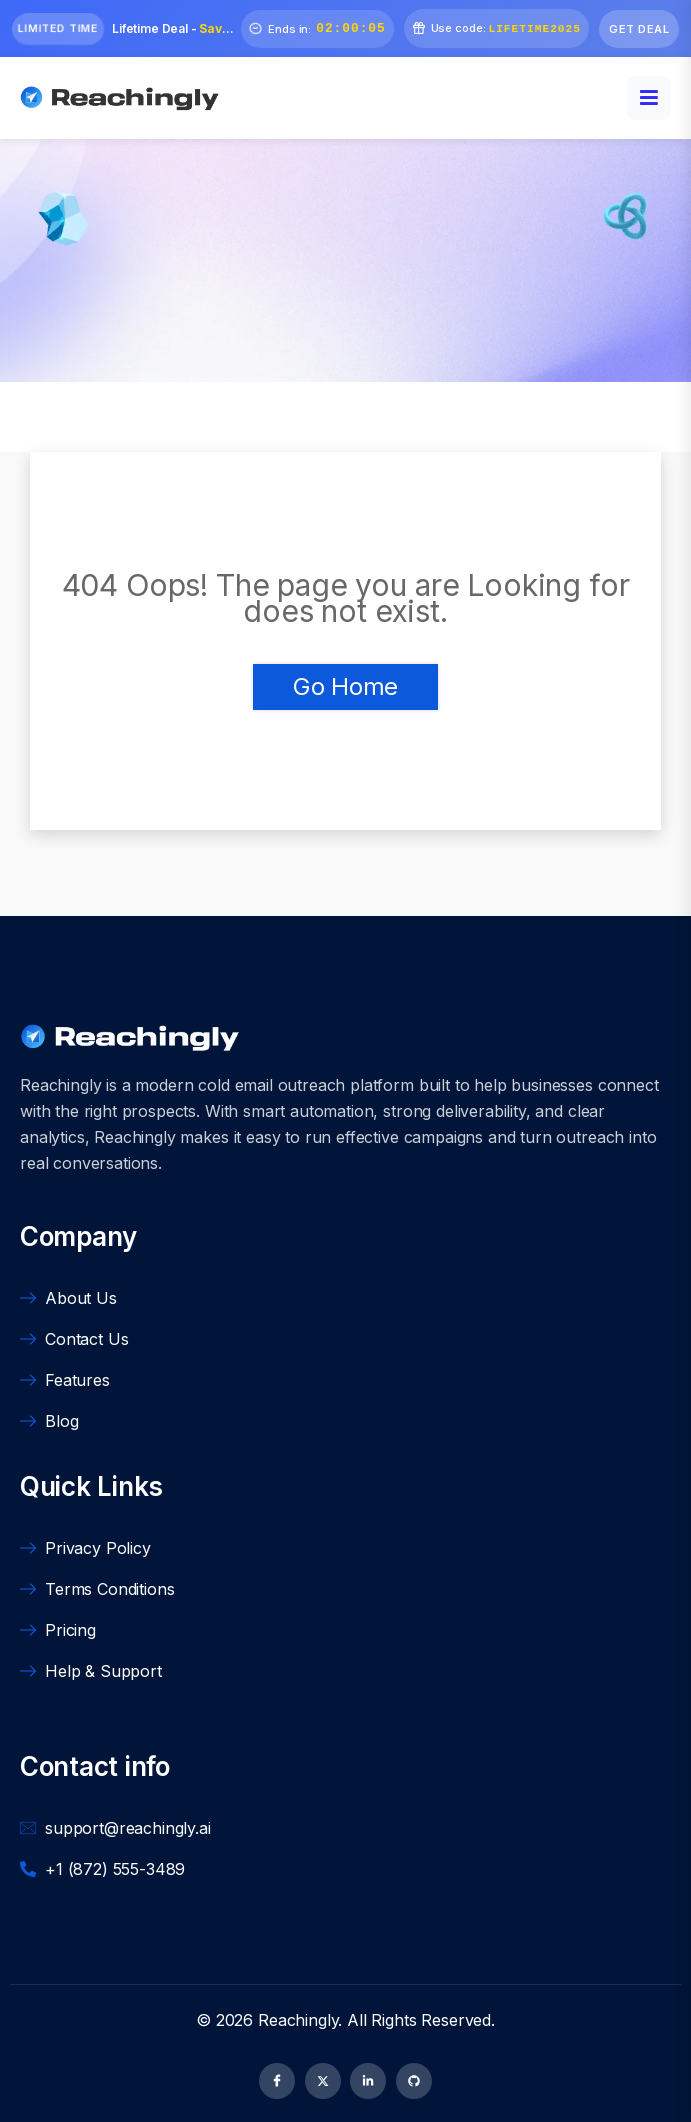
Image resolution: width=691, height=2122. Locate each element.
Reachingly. (302, 2020)
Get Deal (639, 29)
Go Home (345, 686)
